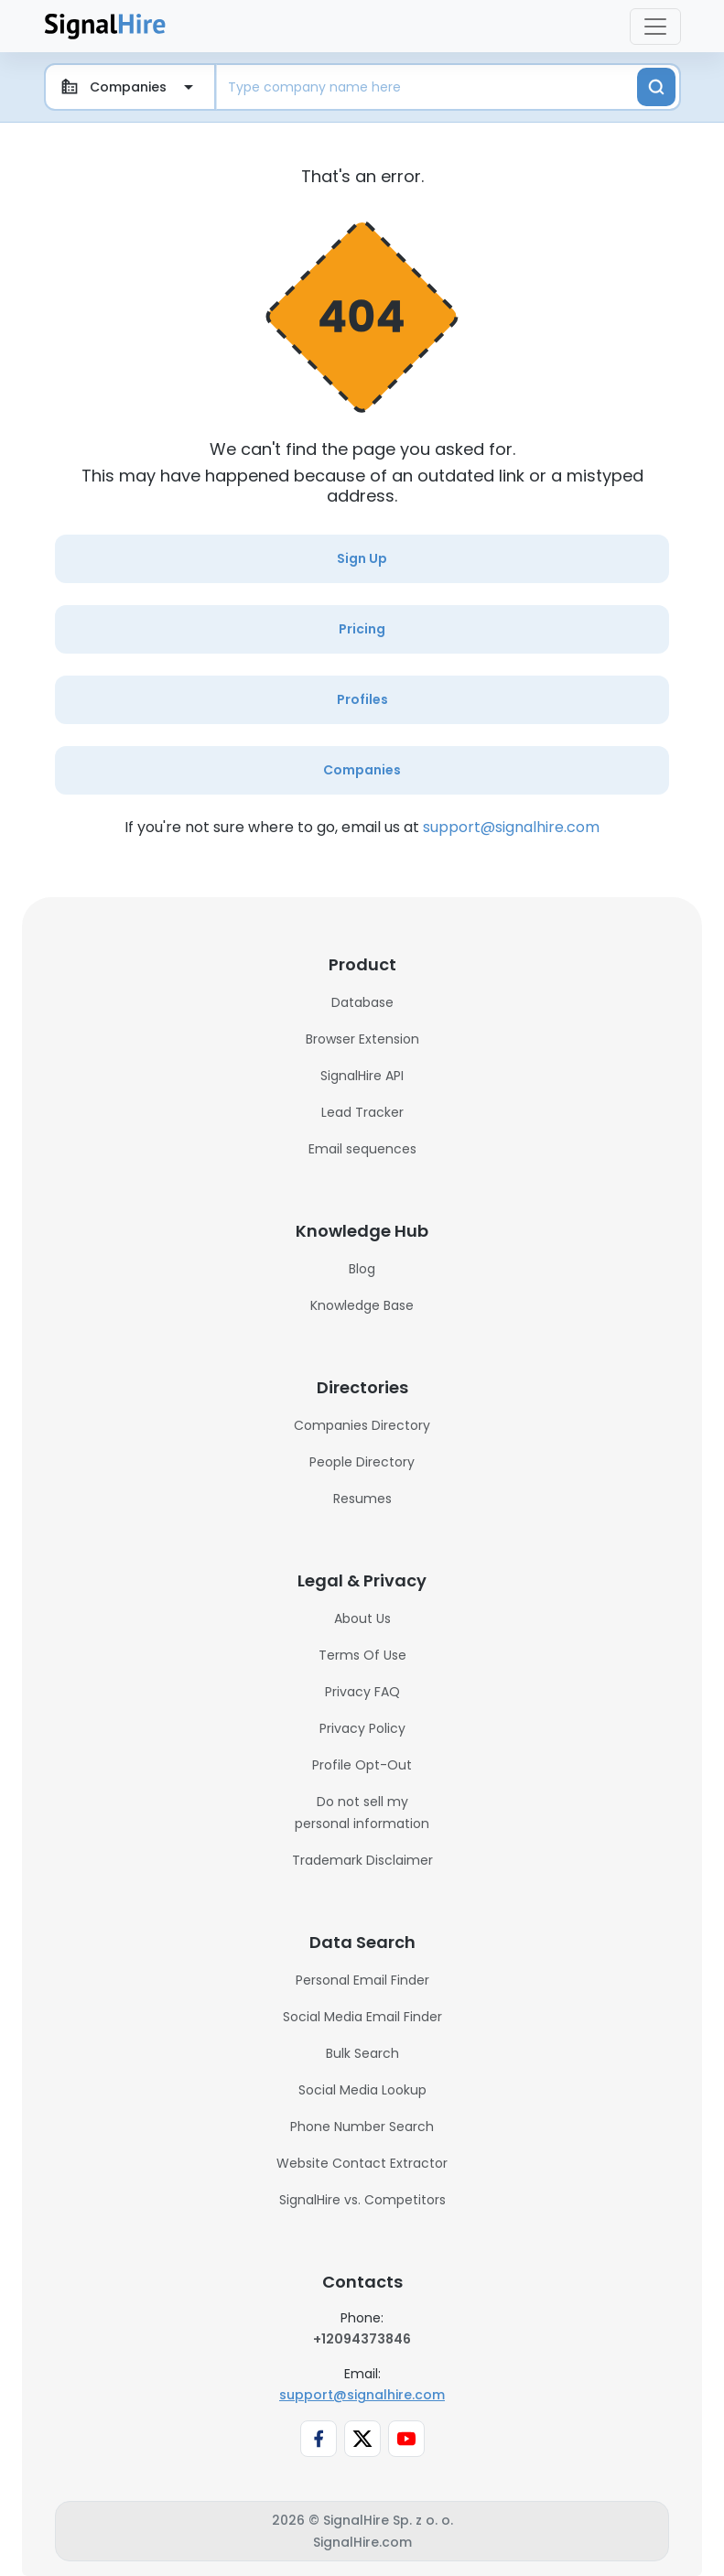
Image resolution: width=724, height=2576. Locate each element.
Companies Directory (362, 1425)
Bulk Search (362, 2053)
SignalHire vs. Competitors (362, 2200)
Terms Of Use (362, 1655)
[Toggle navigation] (655, 26)
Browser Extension (362, 1039)
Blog (362, 1269)
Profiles (362, 699)
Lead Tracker (362, 1112)
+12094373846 (362, 2339)
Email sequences (362, 1149)
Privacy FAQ (362, 1692)
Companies (362, 770)
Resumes (362, 1498)
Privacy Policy (362, 1728)
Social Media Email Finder (362, 2017)
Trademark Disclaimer (362, 1860)
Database (362, 1002)
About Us (362, 1618)
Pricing (362, 629)
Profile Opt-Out (362, 1765)
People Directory (362, 1462)
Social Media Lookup (362, 2090)
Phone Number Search (362, 2126)
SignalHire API (362, 1075)
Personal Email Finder (362, 1980)
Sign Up (362, 558)
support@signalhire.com (511, 827)
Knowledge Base (362, 1305)
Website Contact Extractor (362, 2163)
